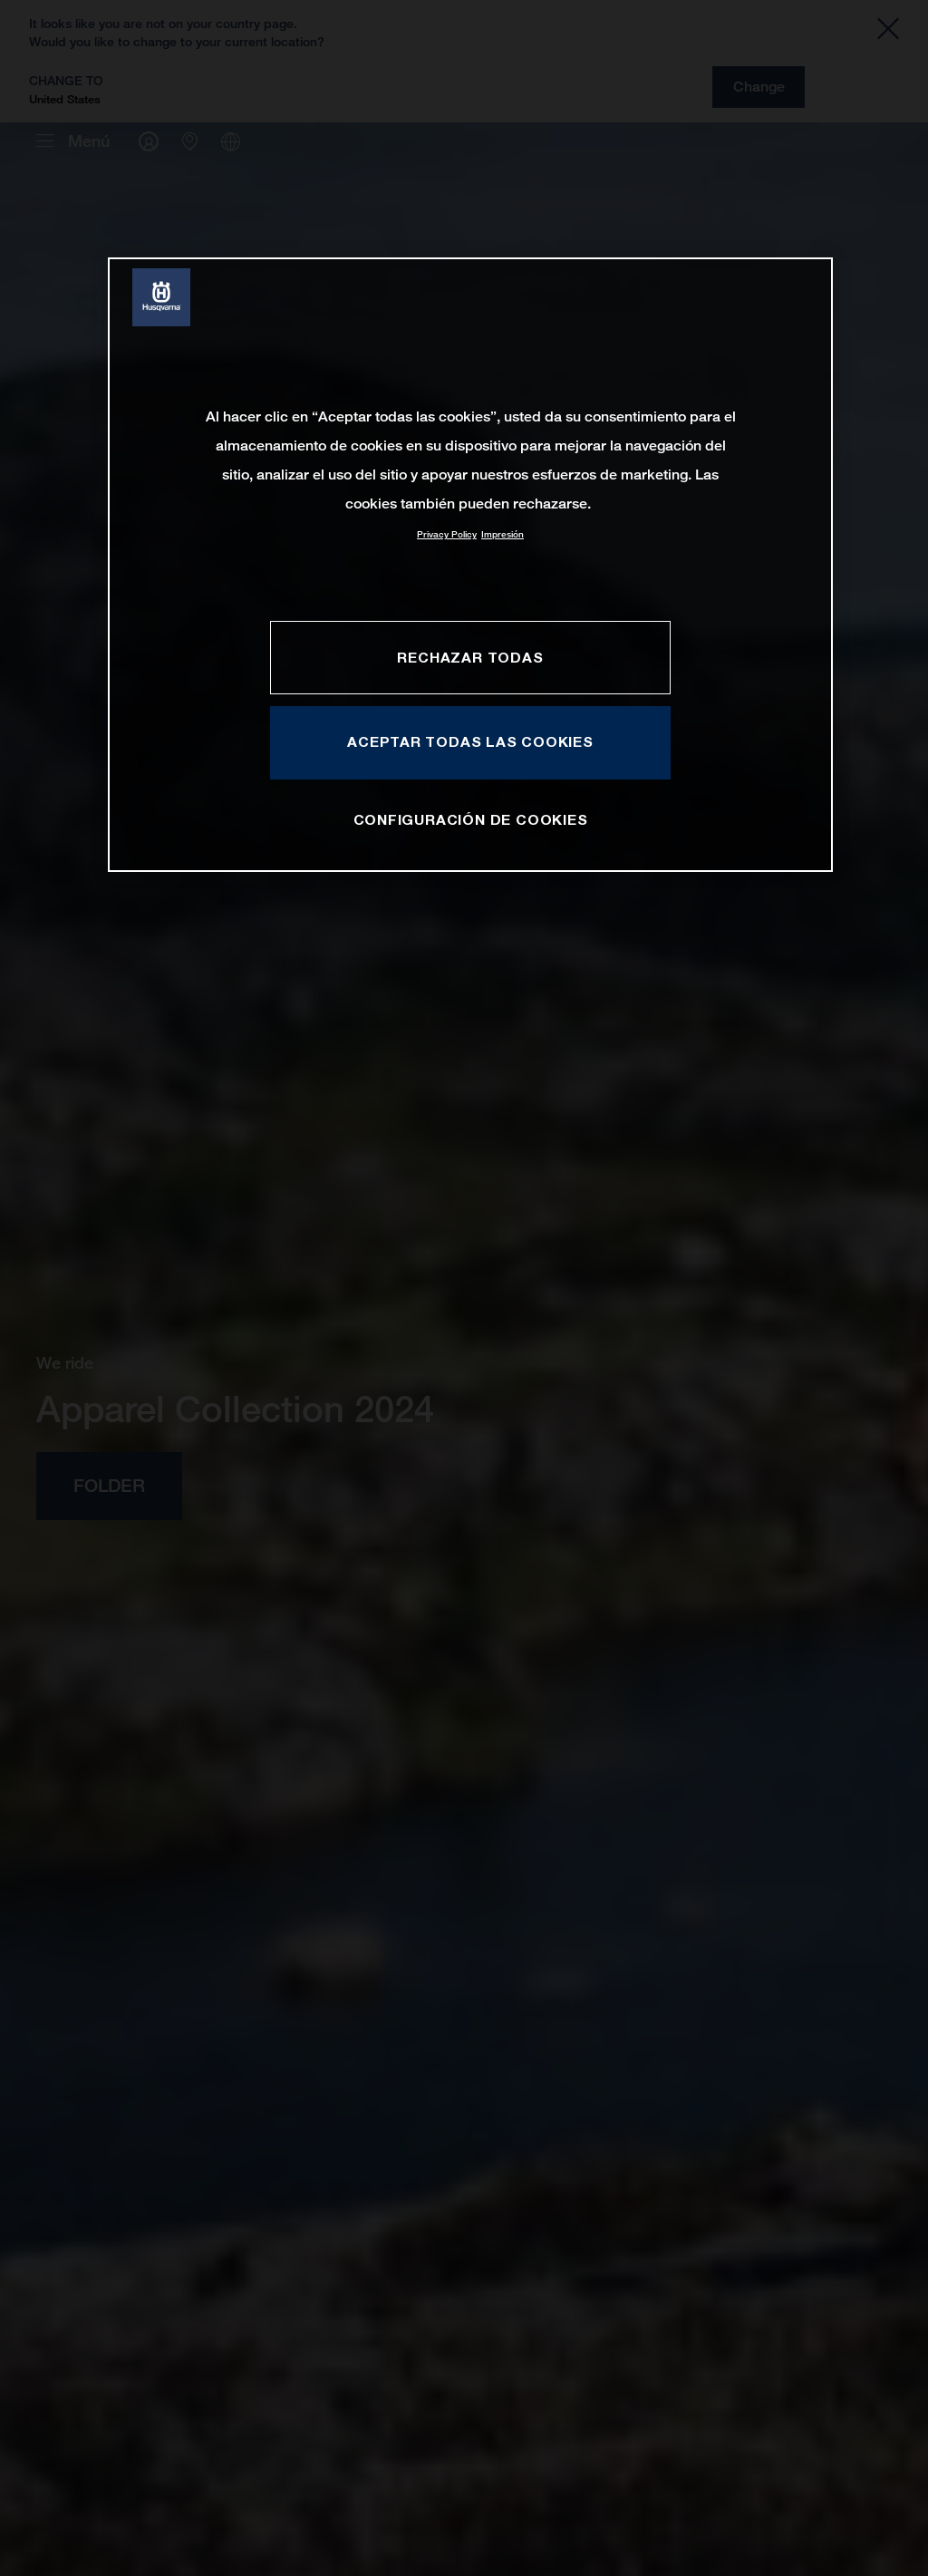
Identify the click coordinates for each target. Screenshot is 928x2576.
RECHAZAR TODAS (470, 657)
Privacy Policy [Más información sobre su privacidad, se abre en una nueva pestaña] (447, 534)
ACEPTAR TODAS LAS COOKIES (470, 741)
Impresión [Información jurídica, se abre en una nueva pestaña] (502, 534)
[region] (470, 564)
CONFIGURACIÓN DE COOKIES (470, 819)
